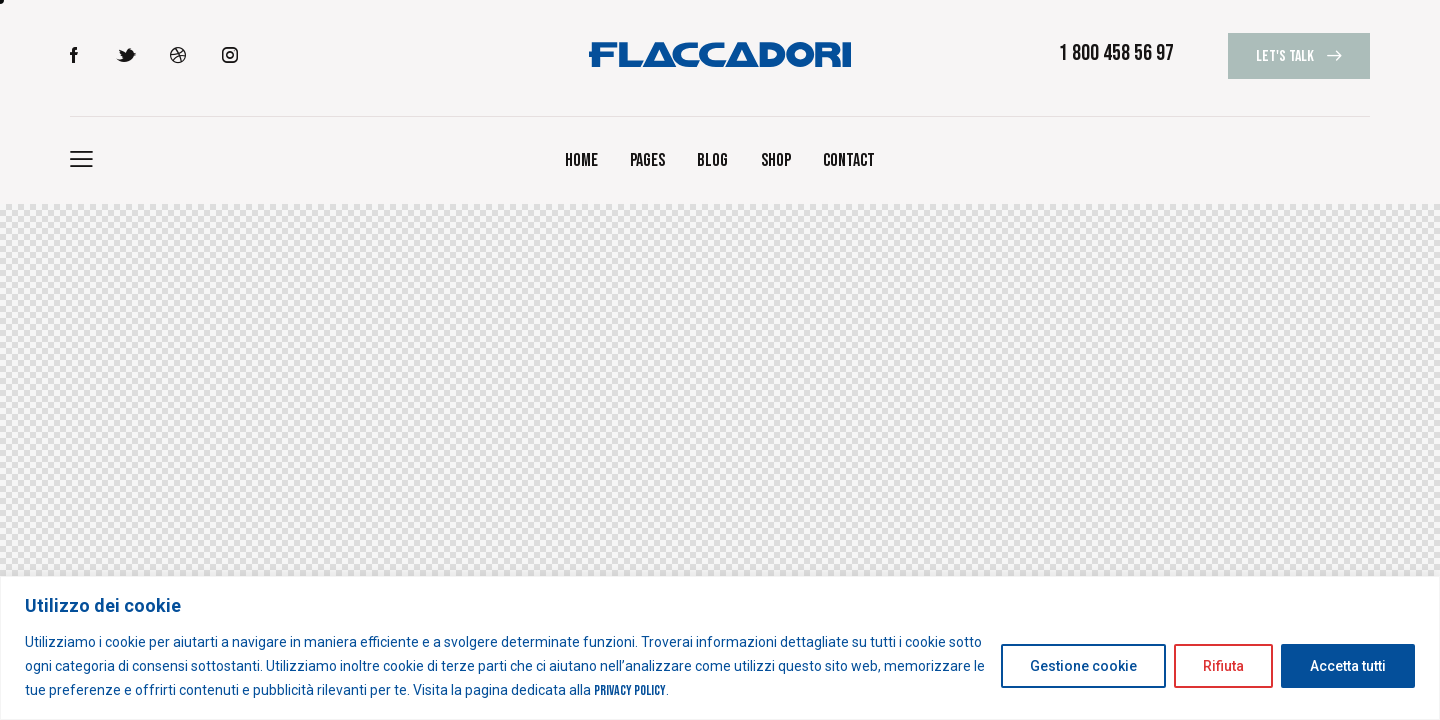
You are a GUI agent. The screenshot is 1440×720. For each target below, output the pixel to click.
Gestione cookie (1083, 666)
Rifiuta (1223, 666)
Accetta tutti (1348, 666)
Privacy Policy (630, 690)
